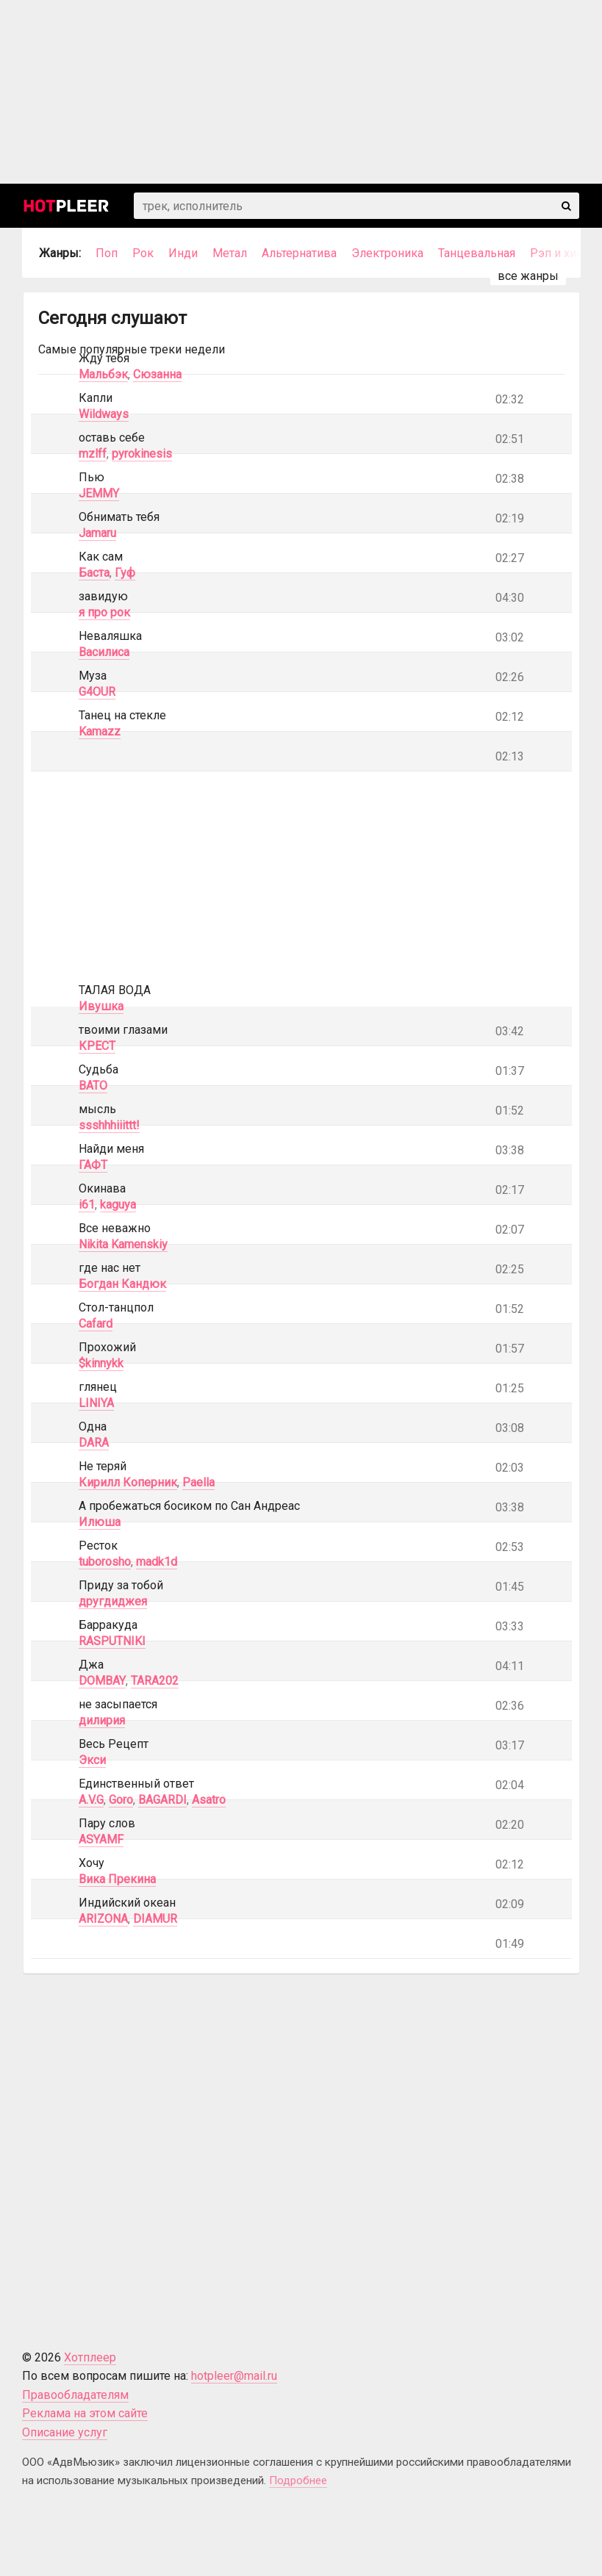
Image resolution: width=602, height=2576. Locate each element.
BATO (93, 1086)
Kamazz (100, 731)
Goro (121, 1800)
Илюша (100, 1522)
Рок (143, 253)
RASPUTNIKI (112, 1641)
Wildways (104, 414)
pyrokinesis (142, 454)
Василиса (104, 652)
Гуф (125, 573)
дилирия (102, 1720)
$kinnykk (101, 1363)
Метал (229, 253)
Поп (107, 253)
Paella (198, 1482)
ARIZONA (103, 1919)
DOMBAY (102, 1681)
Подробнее (298, 2480)
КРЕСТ (97, 1046)
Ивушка (101, 1006)
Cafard (95, 1324)
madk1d (156, 1562)
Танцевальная (476, 253)
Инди (183, 253)
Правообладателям (75, 2395)
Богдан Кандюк (122, 1284)
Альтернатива (299, 253)
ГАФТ (93, 1165)
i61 (87, 1205)
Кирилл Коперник (128, 1482)
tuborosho (105, 1562)
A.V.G (91, 1800)
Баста (94, 573)
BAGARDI (162, 1800)
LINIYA (96, 1403)
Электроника (387, 253)
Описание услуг (64, 2432)
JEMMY (99, 493)
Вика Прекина (117, 1879)
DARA (94, 1443)
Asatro (209, 1800)
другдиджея (113, 1601)
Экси (92, 1760)
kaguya (118, 1205)
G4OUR (97, 692)
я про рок (104, 612)
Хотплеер (90, 2357)
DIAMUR (155, 1919)
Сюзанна (157, 374)
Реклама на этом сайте (85, 2413)
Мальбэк (103, 374)
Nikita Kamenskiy (123, 1244)
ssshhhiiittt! (109, 1125)
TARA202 (155, 1681)
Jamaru (97, 533)
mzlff (93, 454)
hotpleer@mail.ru (234, 2376)
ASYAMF (101, 1839)
